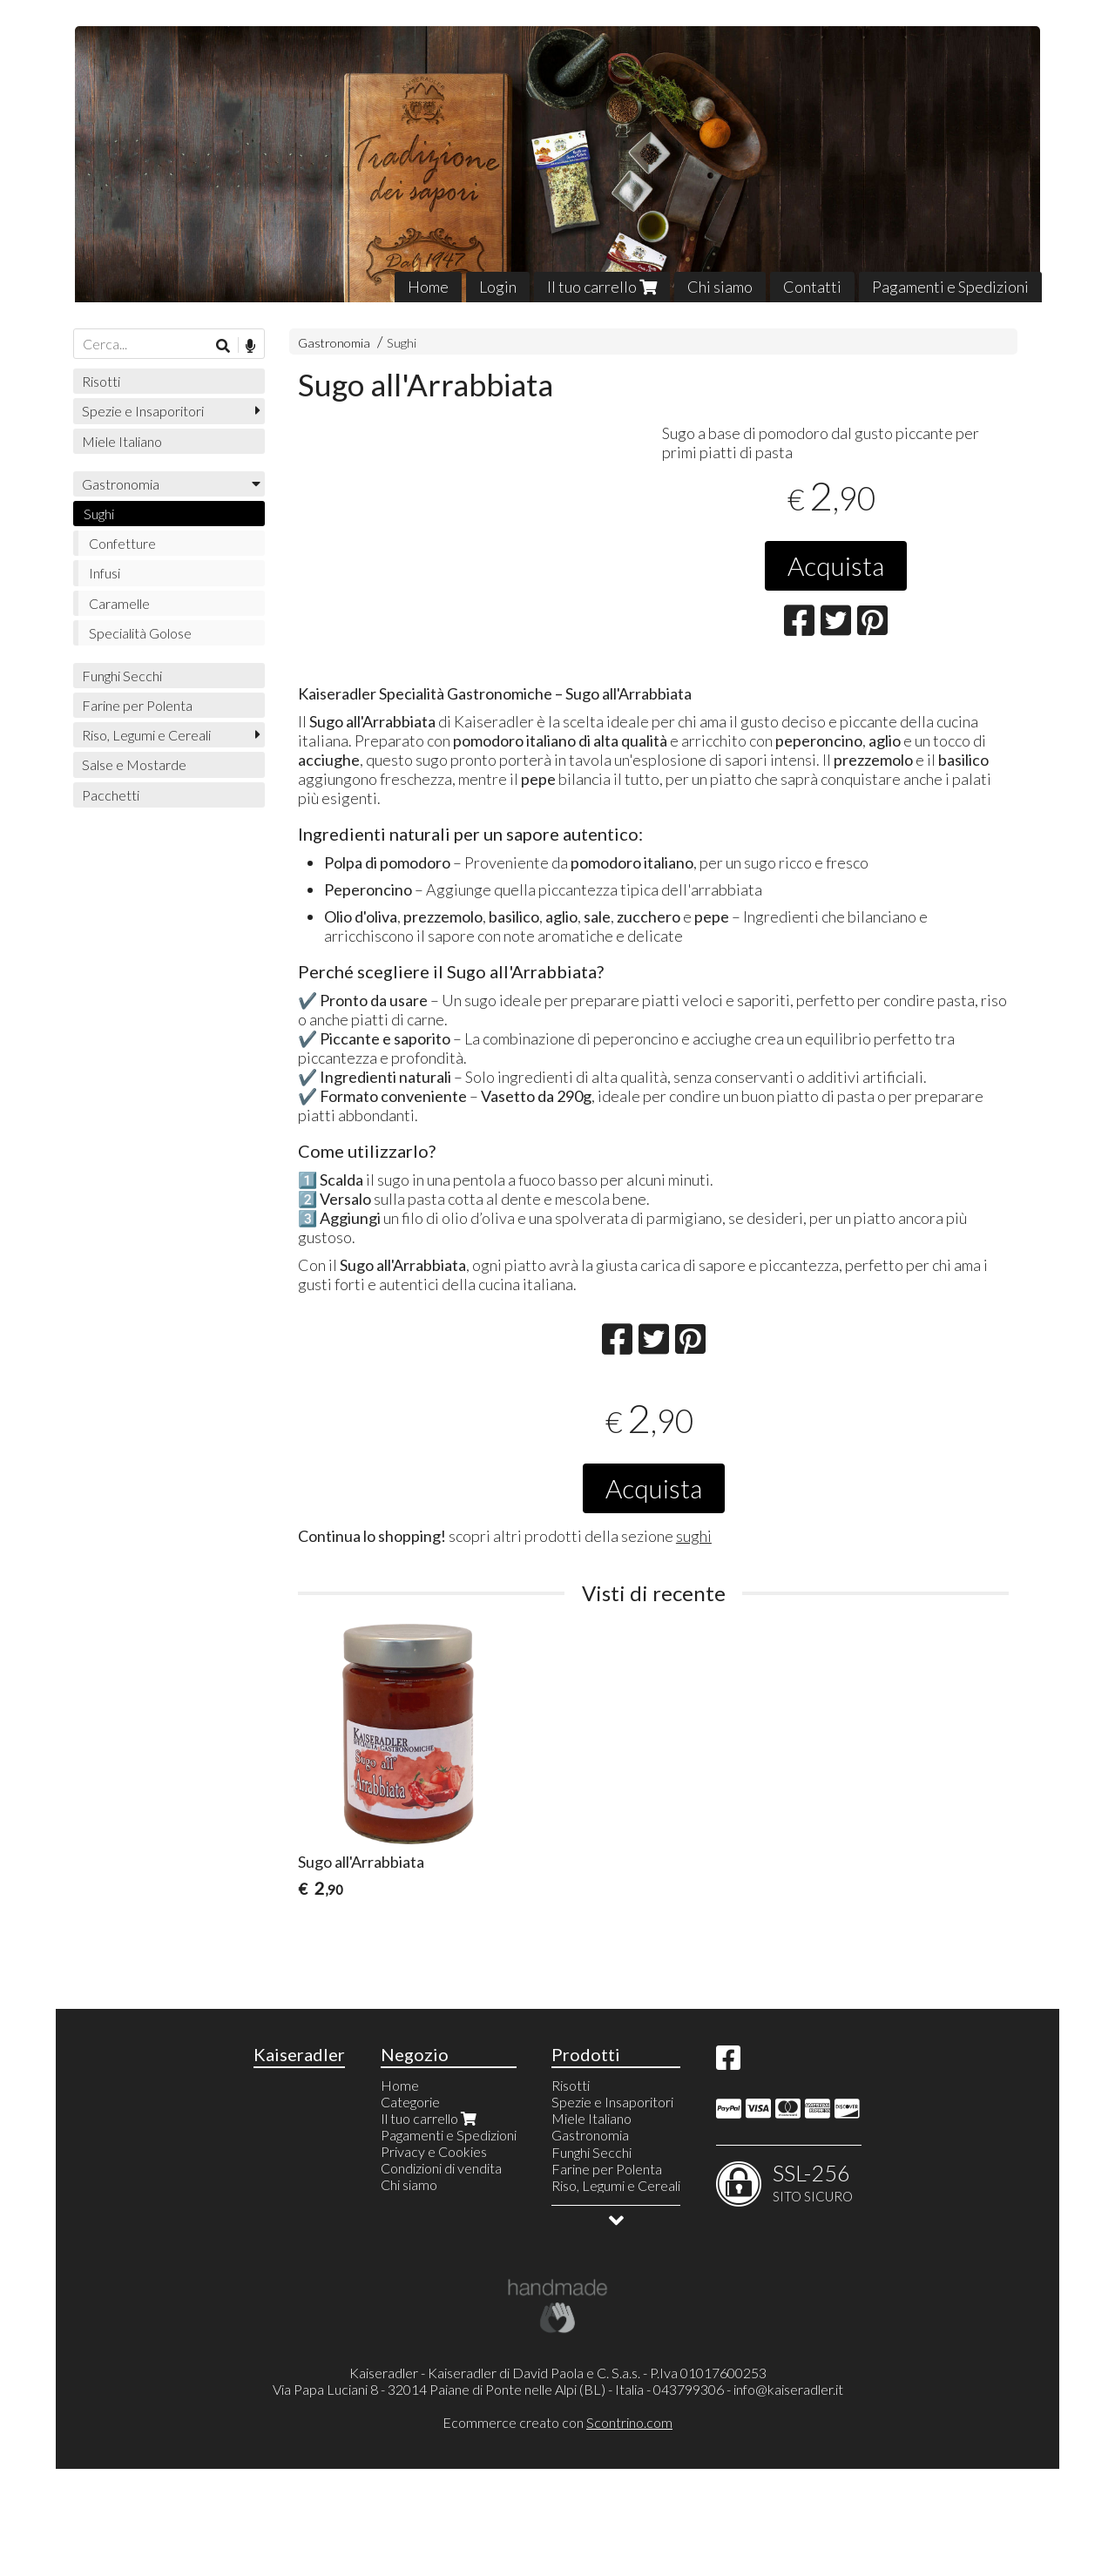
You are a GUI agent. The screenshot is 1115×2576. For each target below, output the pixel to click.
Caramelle (119, 603)
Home (428, 286)
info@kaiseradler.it (788, 2497)
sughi (694, 1643)
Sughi (401, 342)
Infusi (104, 573)
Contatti (812, 286)
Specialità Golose (140, 633)
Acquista (835, 565)
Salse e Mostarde (134, 764)
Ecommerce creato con (557, 2529)
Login (498, 286)
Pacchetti (110, 795)
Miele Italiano (122, 441)
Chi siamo (720, 286)
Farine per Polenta (137, 705)
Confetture (122, 543)
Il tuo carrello (602, 286)
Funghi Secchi (122, 675)
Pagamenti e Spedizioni (950, 286)
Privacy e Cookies (434, 2259)
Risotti (101, 381)
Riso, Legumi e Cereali (146, 735)
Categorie (410, 2209)
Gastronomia (334, 342)
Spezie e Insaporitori (143, 410)
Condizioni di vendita (441, 2276)
